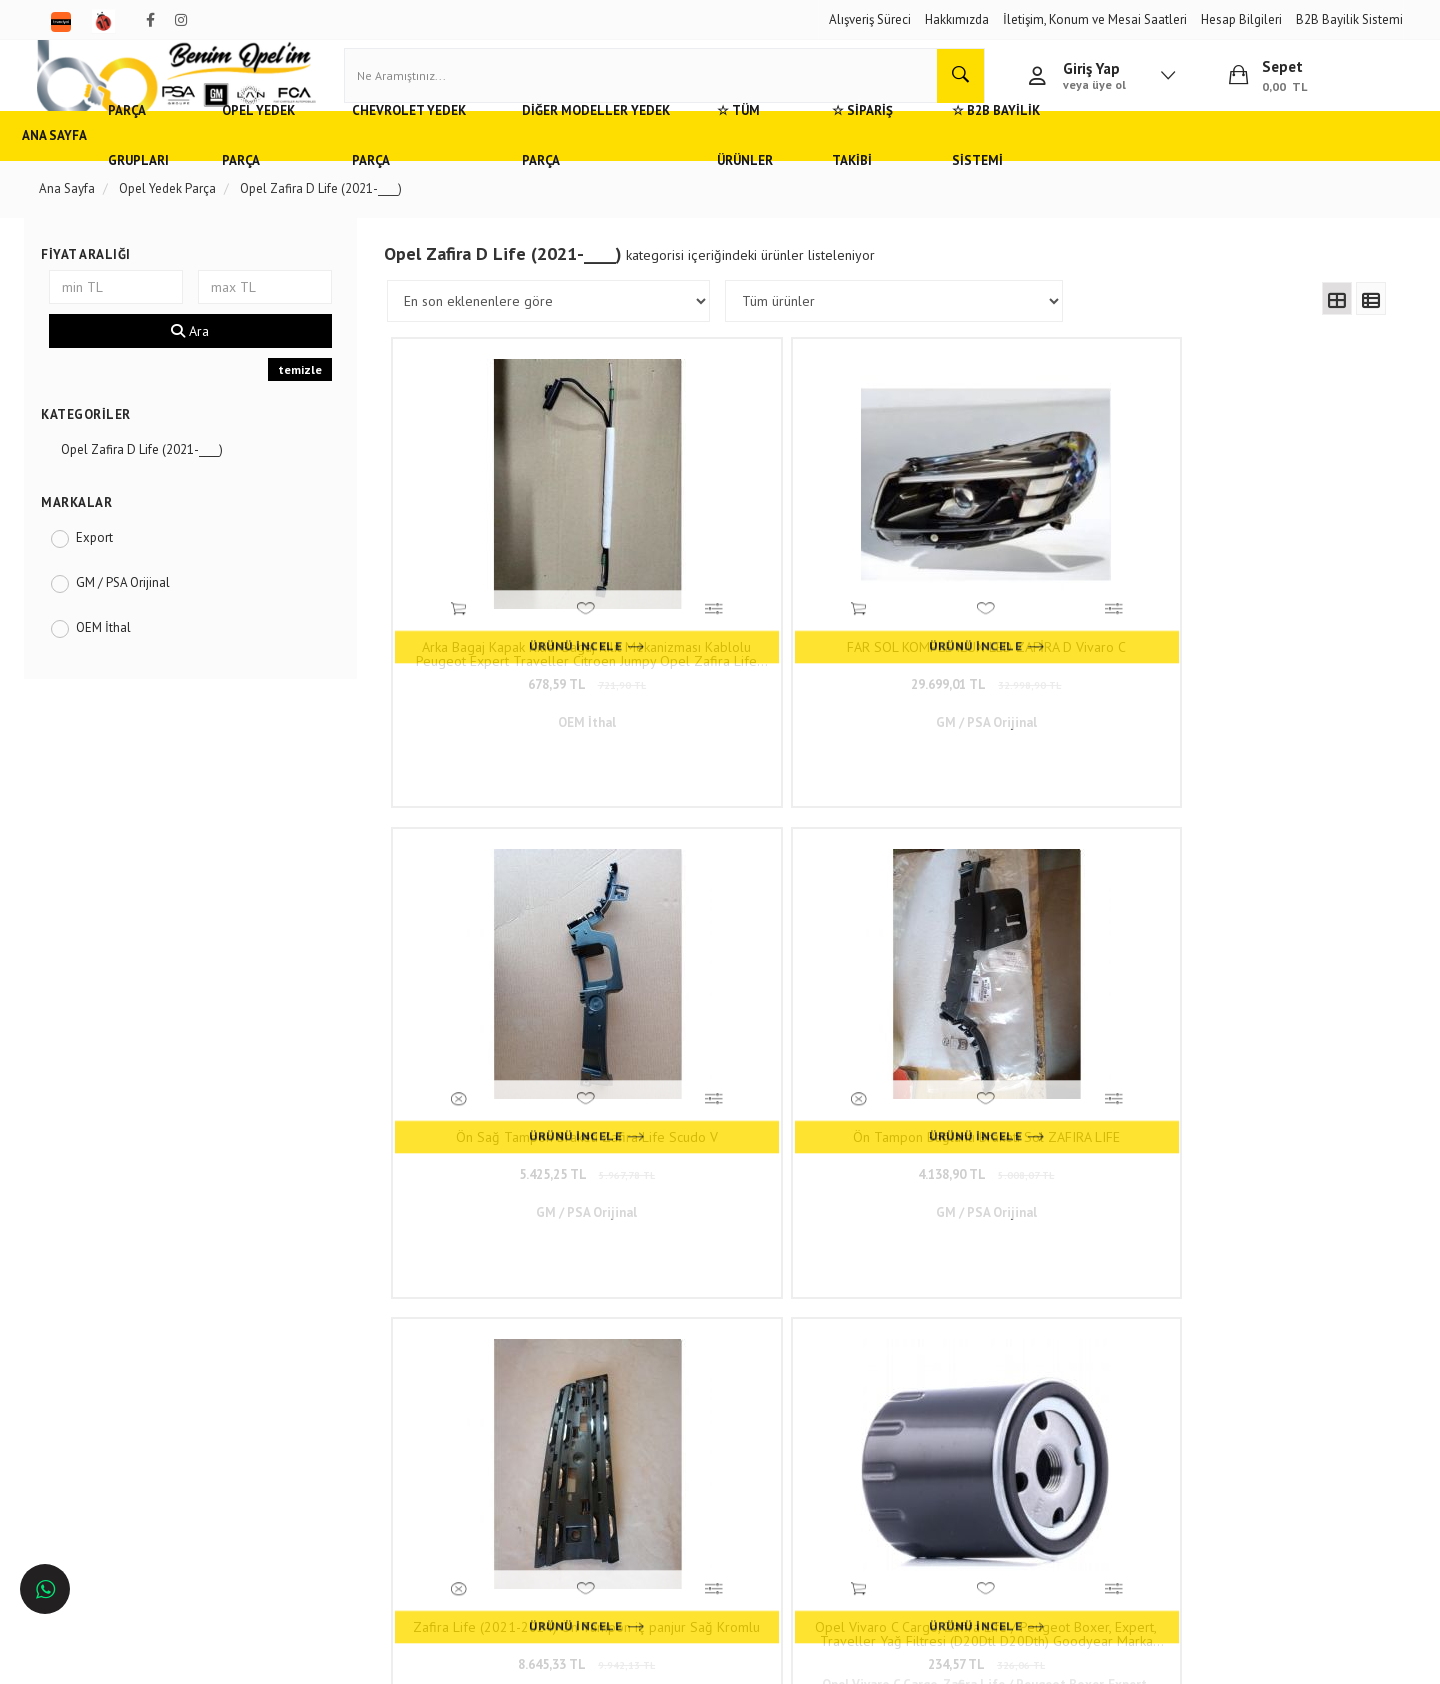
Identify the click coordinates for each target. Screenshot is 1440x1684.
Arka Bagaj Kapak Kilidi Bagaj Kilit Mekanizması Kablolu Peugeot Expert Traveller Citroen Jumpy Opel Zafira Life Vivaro (517, 630)
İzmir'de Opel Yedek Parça (123, 1470)
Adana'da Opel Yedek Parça (127, 1351)
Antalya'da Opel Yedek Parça (131, 1440)
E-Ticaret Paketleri (710, 1658)
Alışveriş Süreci (870, 19)
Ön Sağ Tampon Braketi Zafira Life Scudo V (1015, 630)
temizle (306, 398)
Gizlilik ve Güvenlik (353, 1381)
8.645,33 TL (517, 1054)
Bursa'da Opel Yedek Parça (125, 1410)
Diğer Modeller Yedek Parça (700, 164)
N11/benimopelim (618, 1494)
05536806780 (649, 1399)
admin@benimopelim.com (651, 1429)
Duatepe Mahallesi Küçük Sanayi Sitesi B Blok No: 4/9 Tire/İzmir (660, 1332)
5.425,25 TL (1016, 660)
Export (106, 566)
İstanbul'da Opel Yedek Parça (132, 1499)
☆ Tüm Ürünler (876, 164)
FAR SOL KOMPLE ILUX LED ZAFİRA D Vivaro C (766, 630)
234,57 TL (766, 1054)
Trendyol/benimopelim (629, 1461)
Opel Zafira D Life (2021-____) (154, 478)
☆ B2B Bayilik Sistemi (1162, 164)
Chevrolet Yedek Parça (498, 164)
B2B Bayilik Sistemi (1349, 19)
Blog (313, 1440)
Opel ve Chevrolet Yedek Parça (136, 1322)
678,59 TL (518, 660)
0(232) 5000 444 (620, 1370)
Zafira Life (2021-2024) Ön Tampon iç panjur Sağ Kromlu (518, 1024)
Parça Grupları (196, 164)
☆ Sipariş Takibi (1009, 164)
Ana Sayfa (83, 164)
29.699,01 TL (767, 660)
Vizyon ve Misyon (348, 1410)
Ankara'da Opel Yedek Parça (129, 1381)
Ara (199, 360)
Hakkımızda (957, 19)
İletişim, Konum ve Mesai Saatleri (1095, 19)
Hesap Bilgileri (1241, 19)
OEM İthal (115, 656)
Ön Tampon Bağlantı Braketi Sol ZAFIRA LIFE (1264, 630)
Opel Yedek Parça (334, 164)
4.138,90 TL (1265, 660)
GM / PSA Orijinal (135, 611)
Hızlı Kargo (330, 1322)
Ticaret (619, 1658)
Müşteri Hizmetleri (350, 1351)
